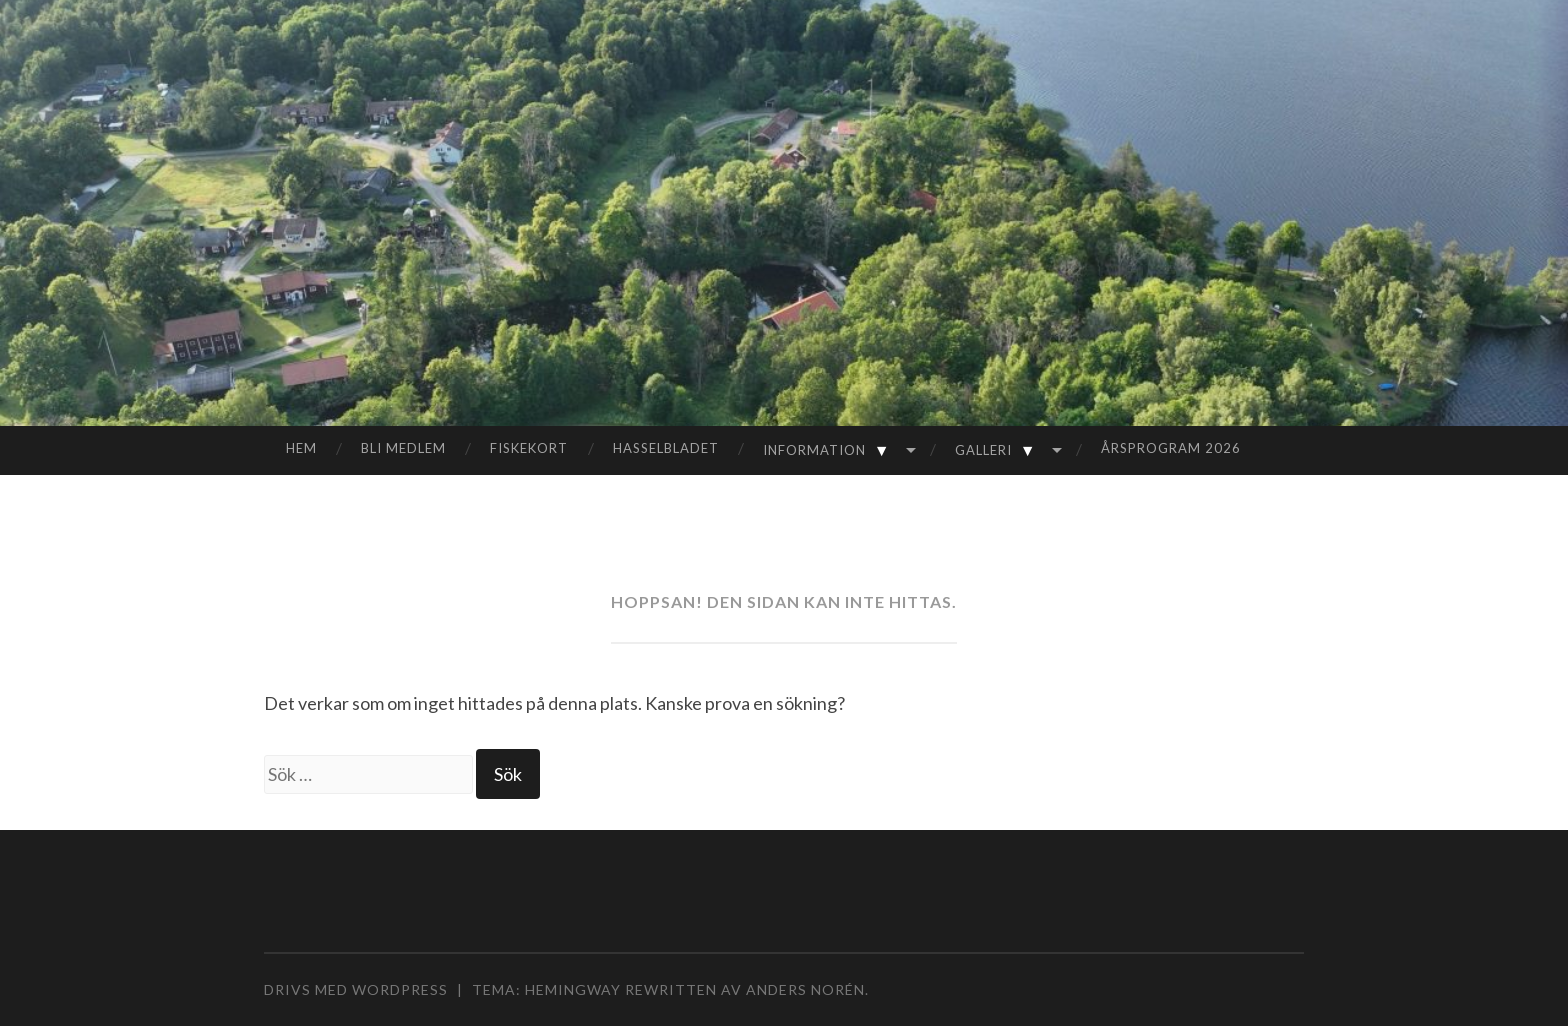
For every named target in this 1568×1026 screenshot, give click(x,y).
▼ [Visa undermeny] (882, 450)
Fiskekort (529, 448)
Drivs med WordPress (356, 989)
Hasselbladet (666, 448)
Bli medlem (403, 448)
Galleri (999, 449)
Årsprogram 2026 (1171, 448)
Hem (301, 448)
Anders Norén (805, 989)
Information (830, 449)
